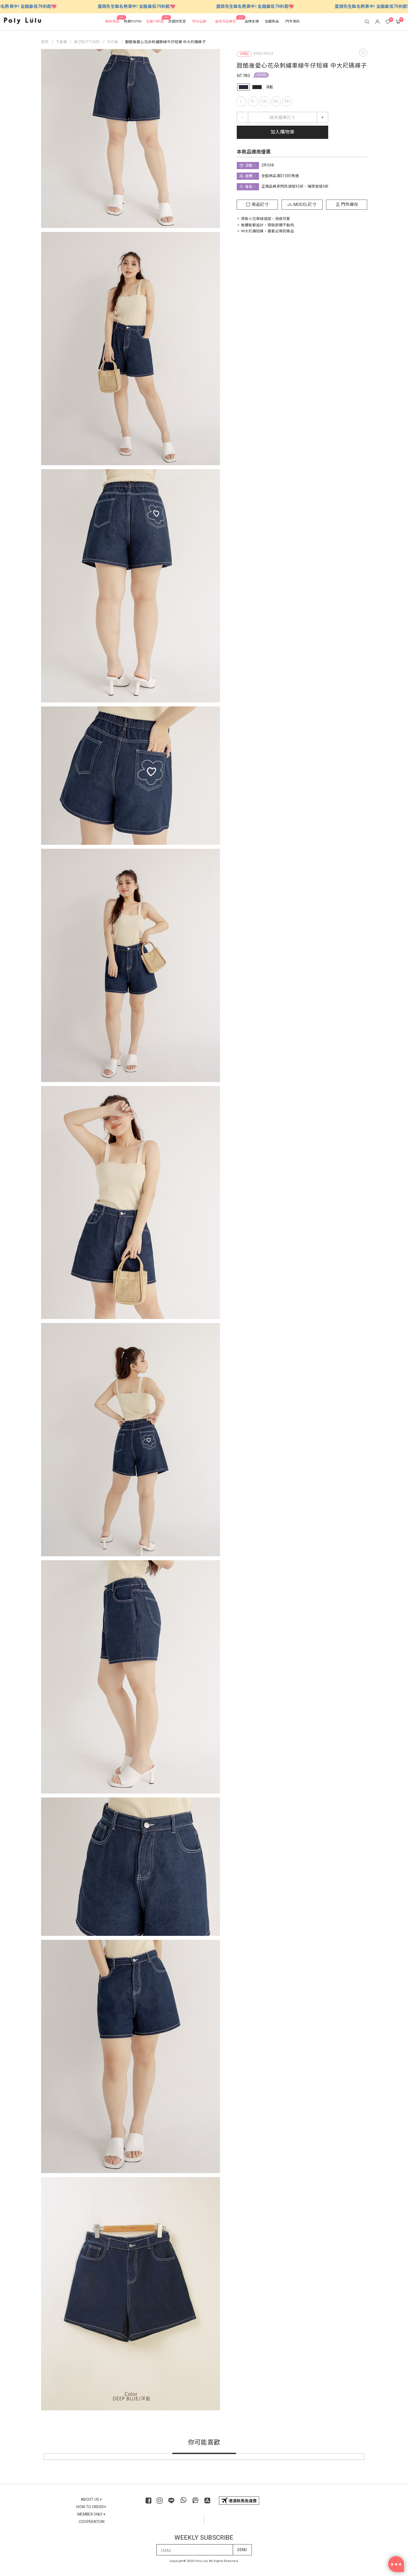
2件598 (261, 75)
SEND (242, 2550)
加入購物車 (282, 132)
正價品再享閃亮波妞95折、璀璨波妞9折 (294, 186)
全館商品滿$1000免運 (280, 176)
